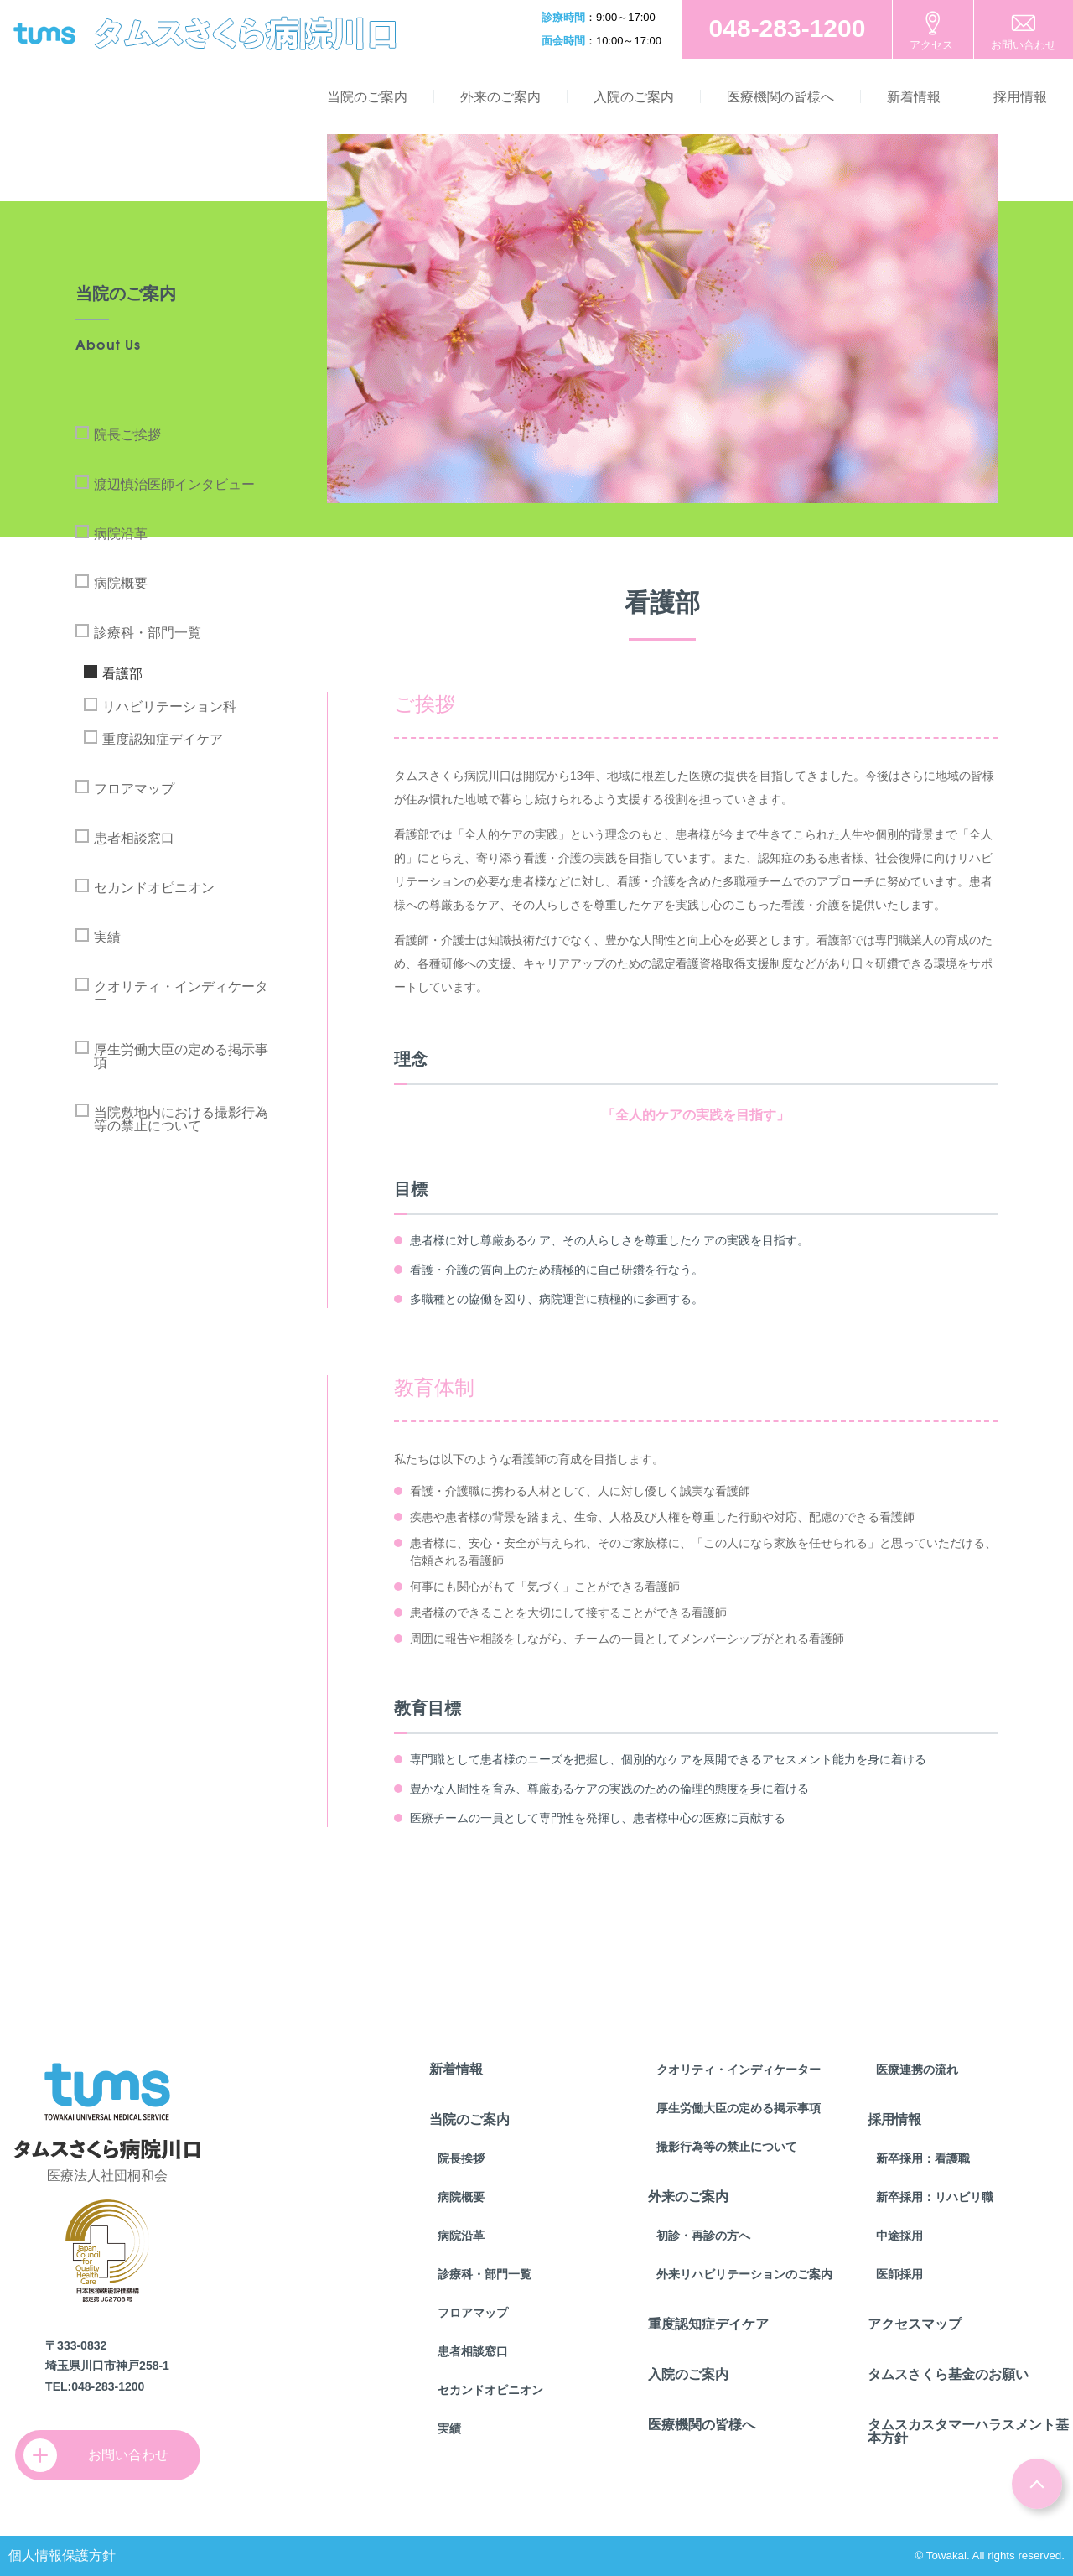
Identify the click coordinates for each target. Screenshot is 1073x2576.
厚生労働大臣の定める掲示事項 (181, 1056)
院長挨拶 (461, 2158)
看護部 (122, 674)
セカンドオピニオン (154, 887)
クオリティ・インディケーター (181, 993)
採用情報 (1020, 97)
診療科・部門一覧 (147, 633)
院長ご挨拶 (127, 435)
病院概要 (121, 583)
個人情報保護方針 (62, 2555)
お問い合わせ (1023, 45)
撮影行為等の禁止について (726, 2146)
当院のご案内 (367, 97)
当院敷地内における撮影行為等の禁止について (181, 1119)
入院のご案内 (634, 97)
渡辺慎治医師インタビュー (174, 484)
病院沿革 (121, 534)
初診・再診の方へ (703, 2235)
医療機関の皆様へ (780, 97)
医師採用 (899, 2274)
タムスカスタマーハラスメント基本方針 (968, 2431)
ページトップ (1037, 2484)
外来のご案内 (500, 97)
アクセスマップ (915, 2324)
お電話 (787, 29)
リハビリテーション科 (169, 706)
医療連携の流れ (917, 2069)
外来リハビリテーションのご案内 (744, 2274)
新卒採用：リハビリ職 (934, 2197)
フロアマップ (134, 789)
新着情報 (914, 97)
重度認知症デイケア (162, 739)
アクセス (931, 45)
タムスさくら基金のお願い (948, 2374)
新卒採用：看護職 (923, 2158)
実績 (107, 937)
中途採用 (899, 2235)
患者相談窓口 (134, 838)
